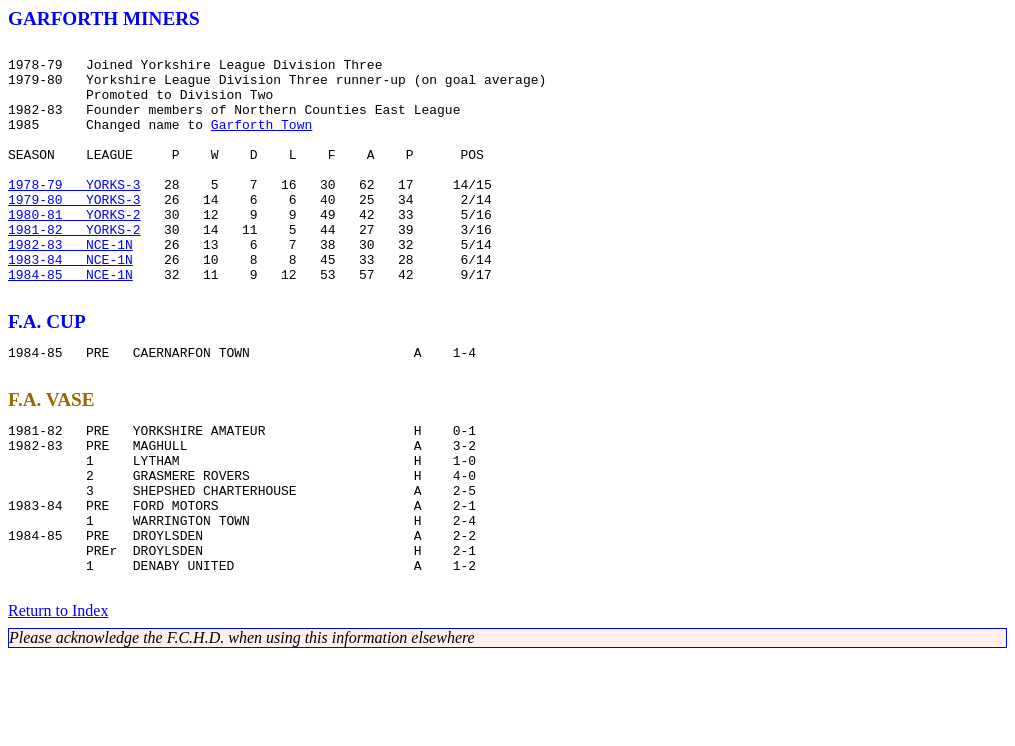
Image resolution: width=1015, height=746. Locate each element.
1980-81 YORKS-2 (74, 250)
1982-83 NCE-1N (70, 286)
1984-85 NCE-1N (70, 322)
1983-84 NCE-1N (70, 304)
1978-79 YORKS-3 (74, 214)
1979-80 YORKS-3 (74, 232)
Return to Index (58, 700)
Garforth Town (261, 142)
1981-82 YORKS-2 (74, 268)
